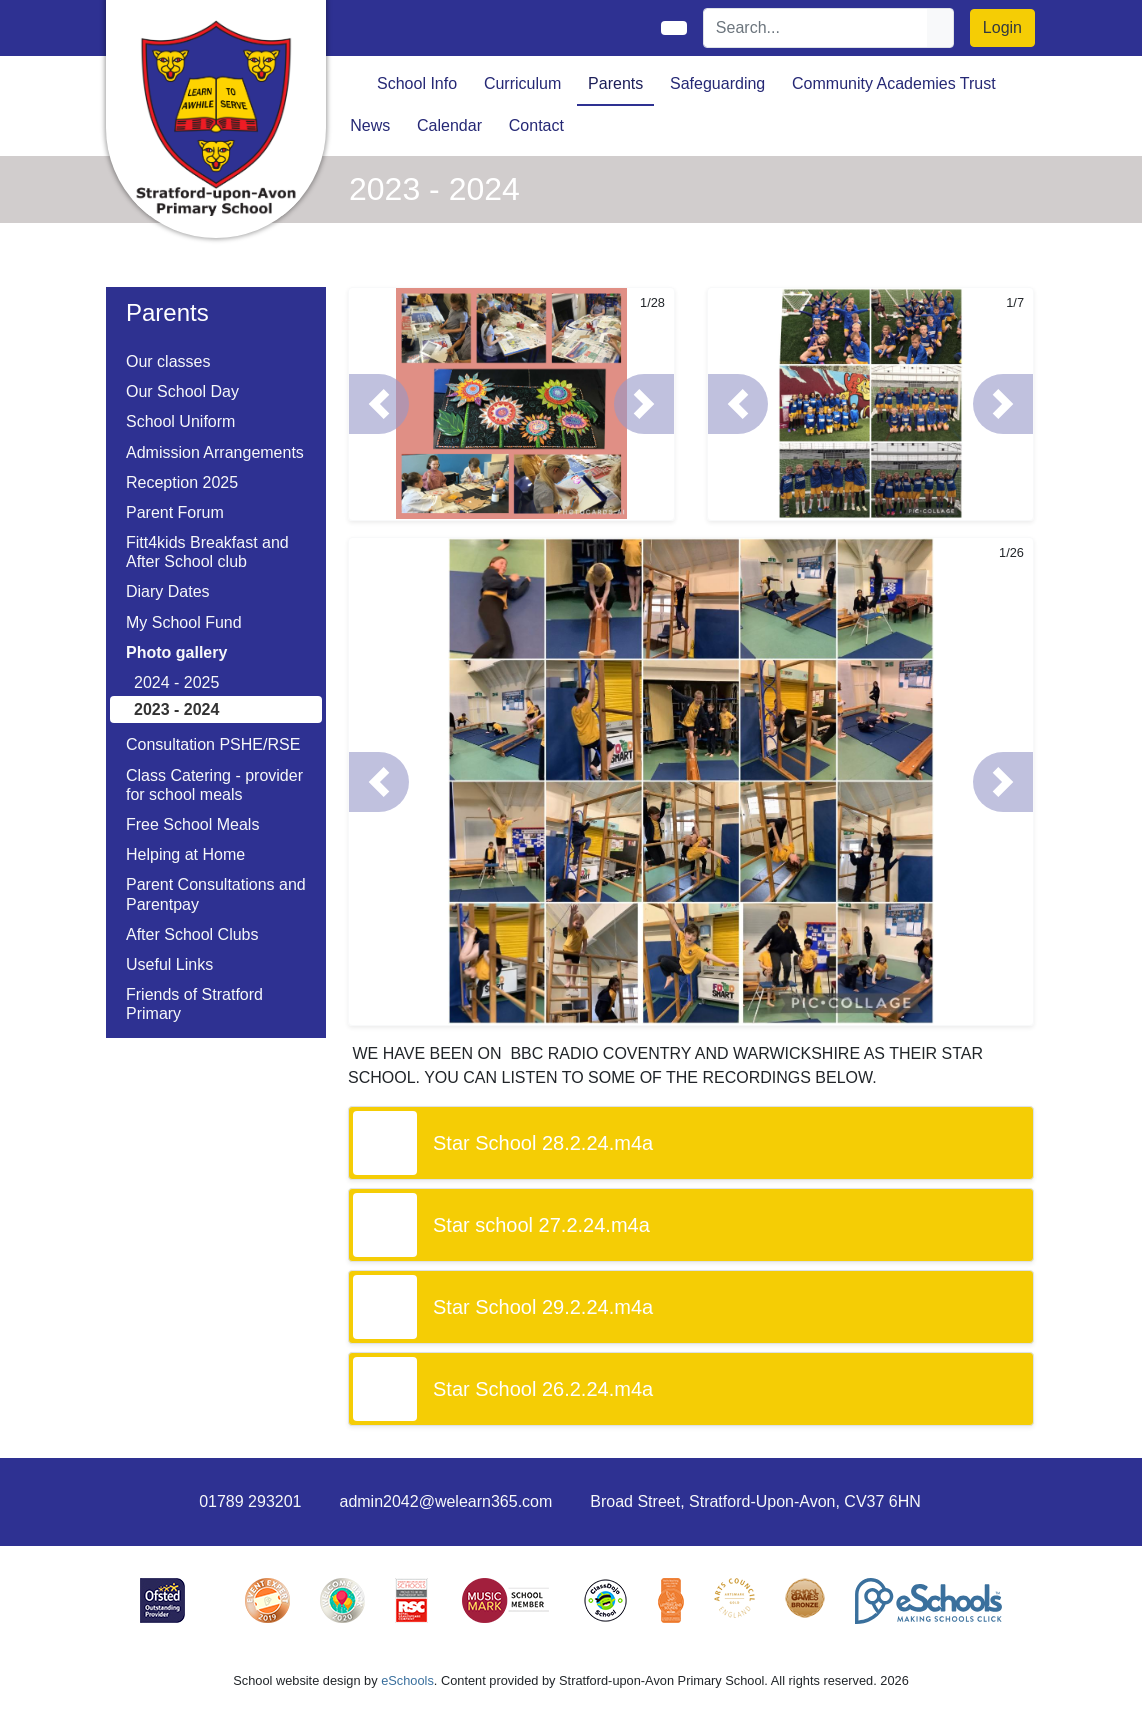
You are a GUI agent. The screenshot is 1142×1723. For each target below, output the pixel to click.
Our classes (168, 361)
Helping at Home (185, 854)
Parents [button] (615, 83)
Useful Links (169, 964)
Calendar (449, 125)
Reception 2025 (182, 482)
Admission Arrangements (215, 452)
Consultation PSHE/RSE (213, 744)
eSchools (407, 1680)
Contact (536, 125)
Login (1002, 27)
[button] (379, 404)
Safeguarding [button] (717, 83)
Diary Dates (168, 591)
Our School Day (182, 391)
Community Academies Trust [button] (894, 83)
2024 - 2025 (176, 682)
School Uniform (180, 421)
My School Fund (184, 622)
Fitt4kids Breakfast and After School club (207, 552)
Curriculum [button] (522, 83)
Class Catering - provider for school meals (214, 785)
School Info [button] (417, 83)
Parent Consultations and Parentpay (216, 894)
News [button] (370, 125)
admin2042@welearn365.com (445, 1501)
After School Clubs (192, 934)
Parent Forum (175, 512)
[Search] (816, 28)
